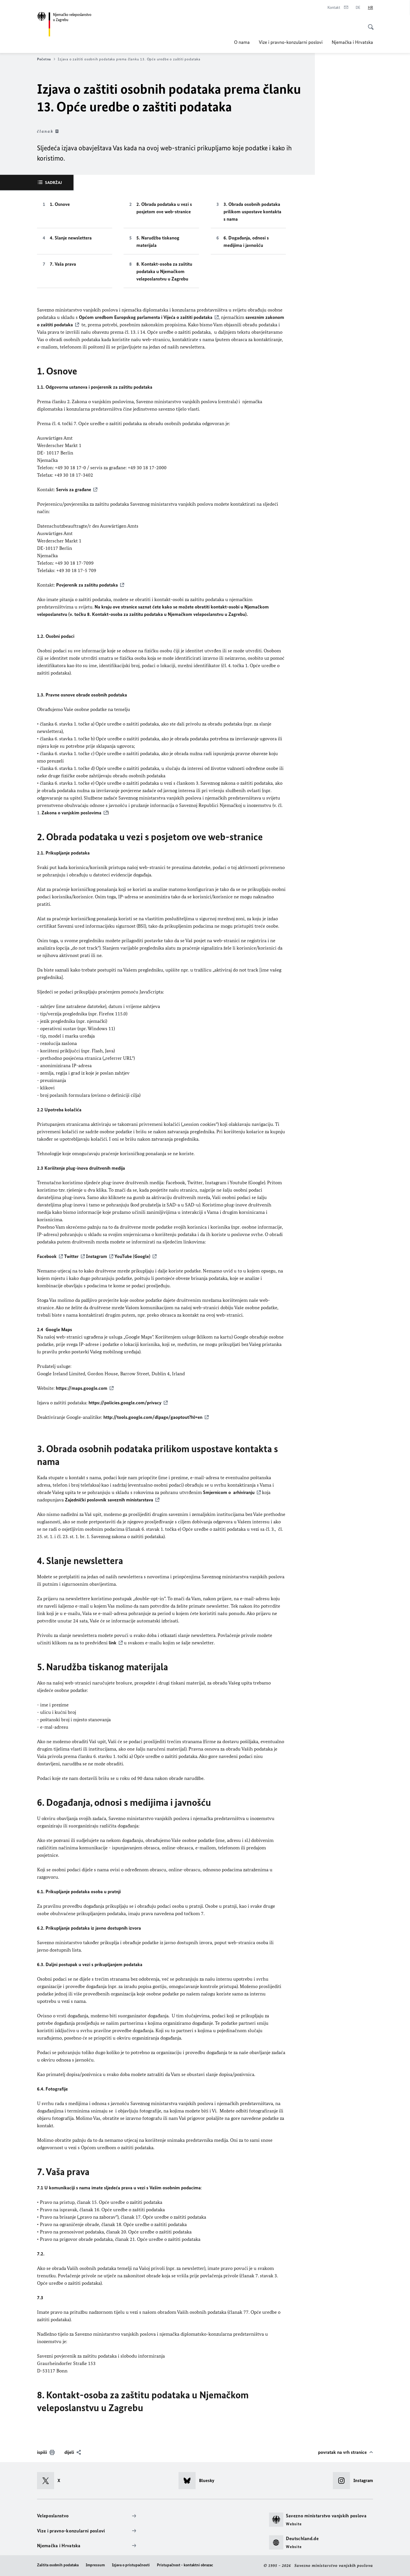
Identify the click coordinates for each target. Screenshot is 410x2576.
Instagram (96, 1256)
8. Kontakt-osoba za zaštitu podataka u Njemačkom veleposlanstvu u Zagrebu (164, 271)
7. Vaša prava (63, 264)
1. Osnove (60, 204)
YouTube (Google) (132, 1256)
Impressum (95, 2565)
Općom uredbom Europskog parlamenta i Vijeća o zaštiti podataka (145, 317)
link (112, 1642)
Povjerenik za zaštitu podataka (87, 585)
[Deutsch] (358, 8)
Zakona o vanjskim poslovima (71, 812)
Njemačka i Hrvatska (352, 42)
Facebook (47, 1256)
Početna (46, 59)
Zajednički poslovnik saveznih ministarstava (109, 1500)
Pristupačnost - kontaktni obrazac (185, 2565)
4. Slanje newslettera (71, 238)
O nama (242, 42)
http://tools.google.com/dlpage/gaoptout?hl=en (152, 1417)
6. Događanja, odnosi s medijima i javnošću (246, 241)
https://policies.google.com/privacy (125, 1402)
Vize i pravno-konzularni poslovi (291, 42)
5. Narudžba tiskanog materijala (157, 241)
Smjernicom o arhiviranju (229, 1492)
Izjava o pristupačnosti (131, 2565)
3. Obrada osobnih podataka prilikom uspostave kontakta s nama (252, 211)
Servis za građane (73, 489)
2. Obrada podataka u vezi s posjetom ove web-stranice (164, 207)
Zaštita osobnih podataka (58, 2565)
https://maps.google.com (81, 1388)
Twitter (71, 1256)
